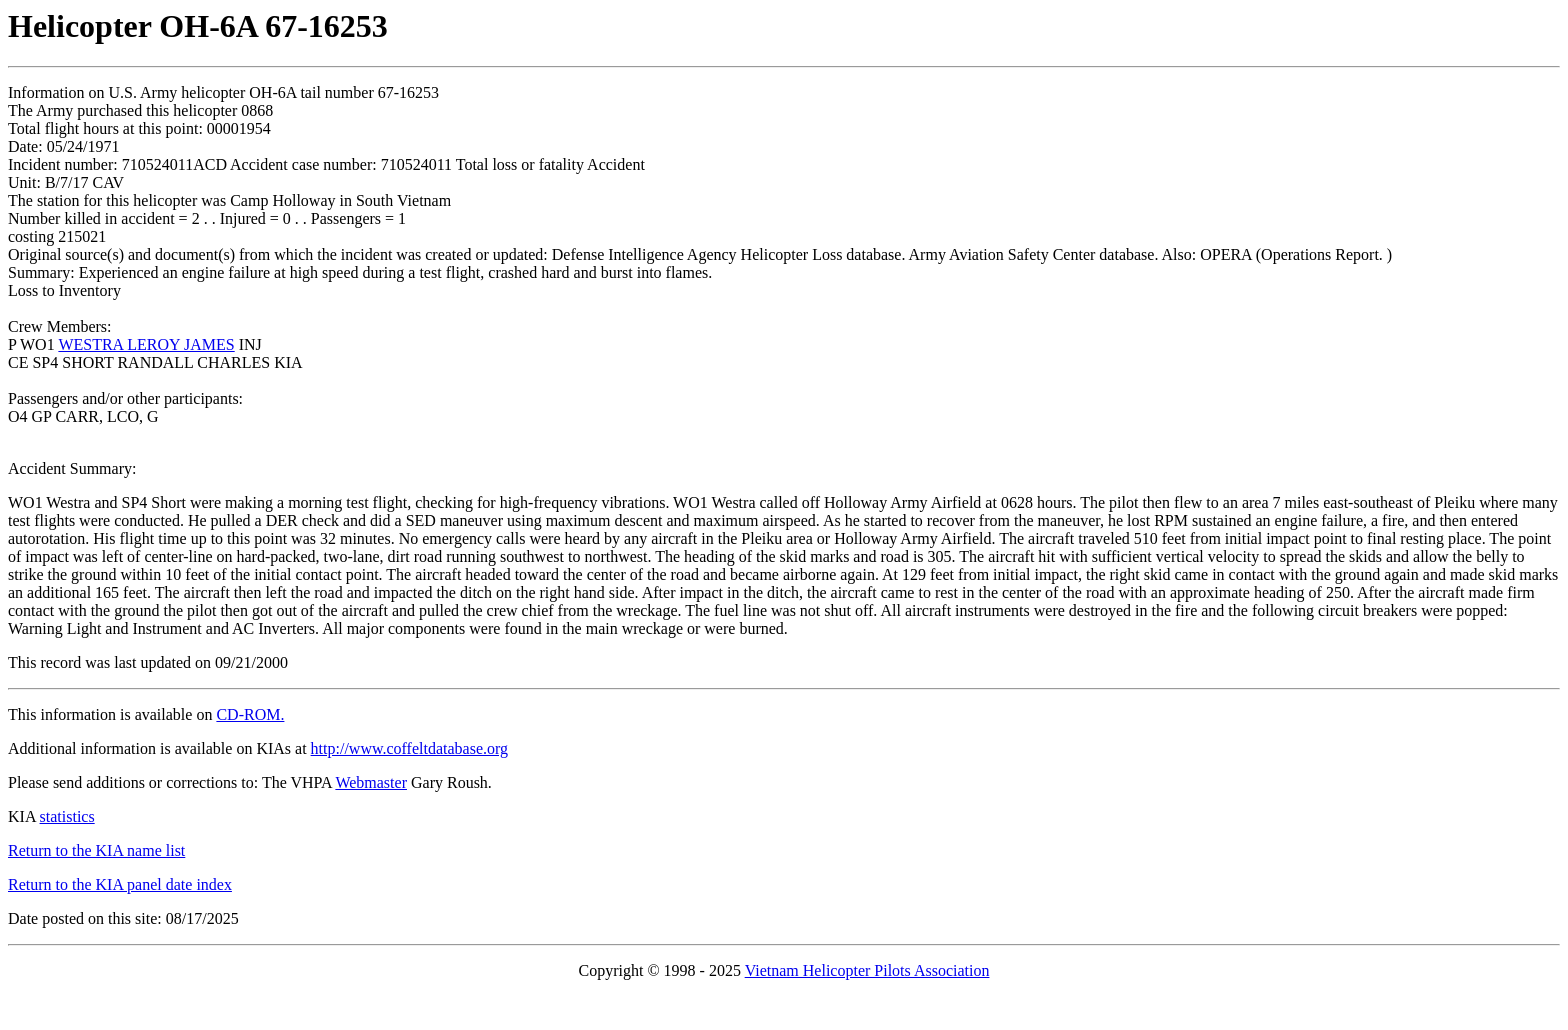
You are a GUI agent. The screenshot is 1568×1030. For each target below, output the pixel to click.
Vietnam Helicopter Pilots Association (867, 970)
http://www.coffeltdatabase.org (409, 748)
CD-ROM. (250, 714)
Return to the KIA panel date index (120, 884)
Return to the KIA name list (96, 850)
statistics (67, 816)
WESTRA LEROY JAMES (146, 344)
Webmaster (371, 782)
